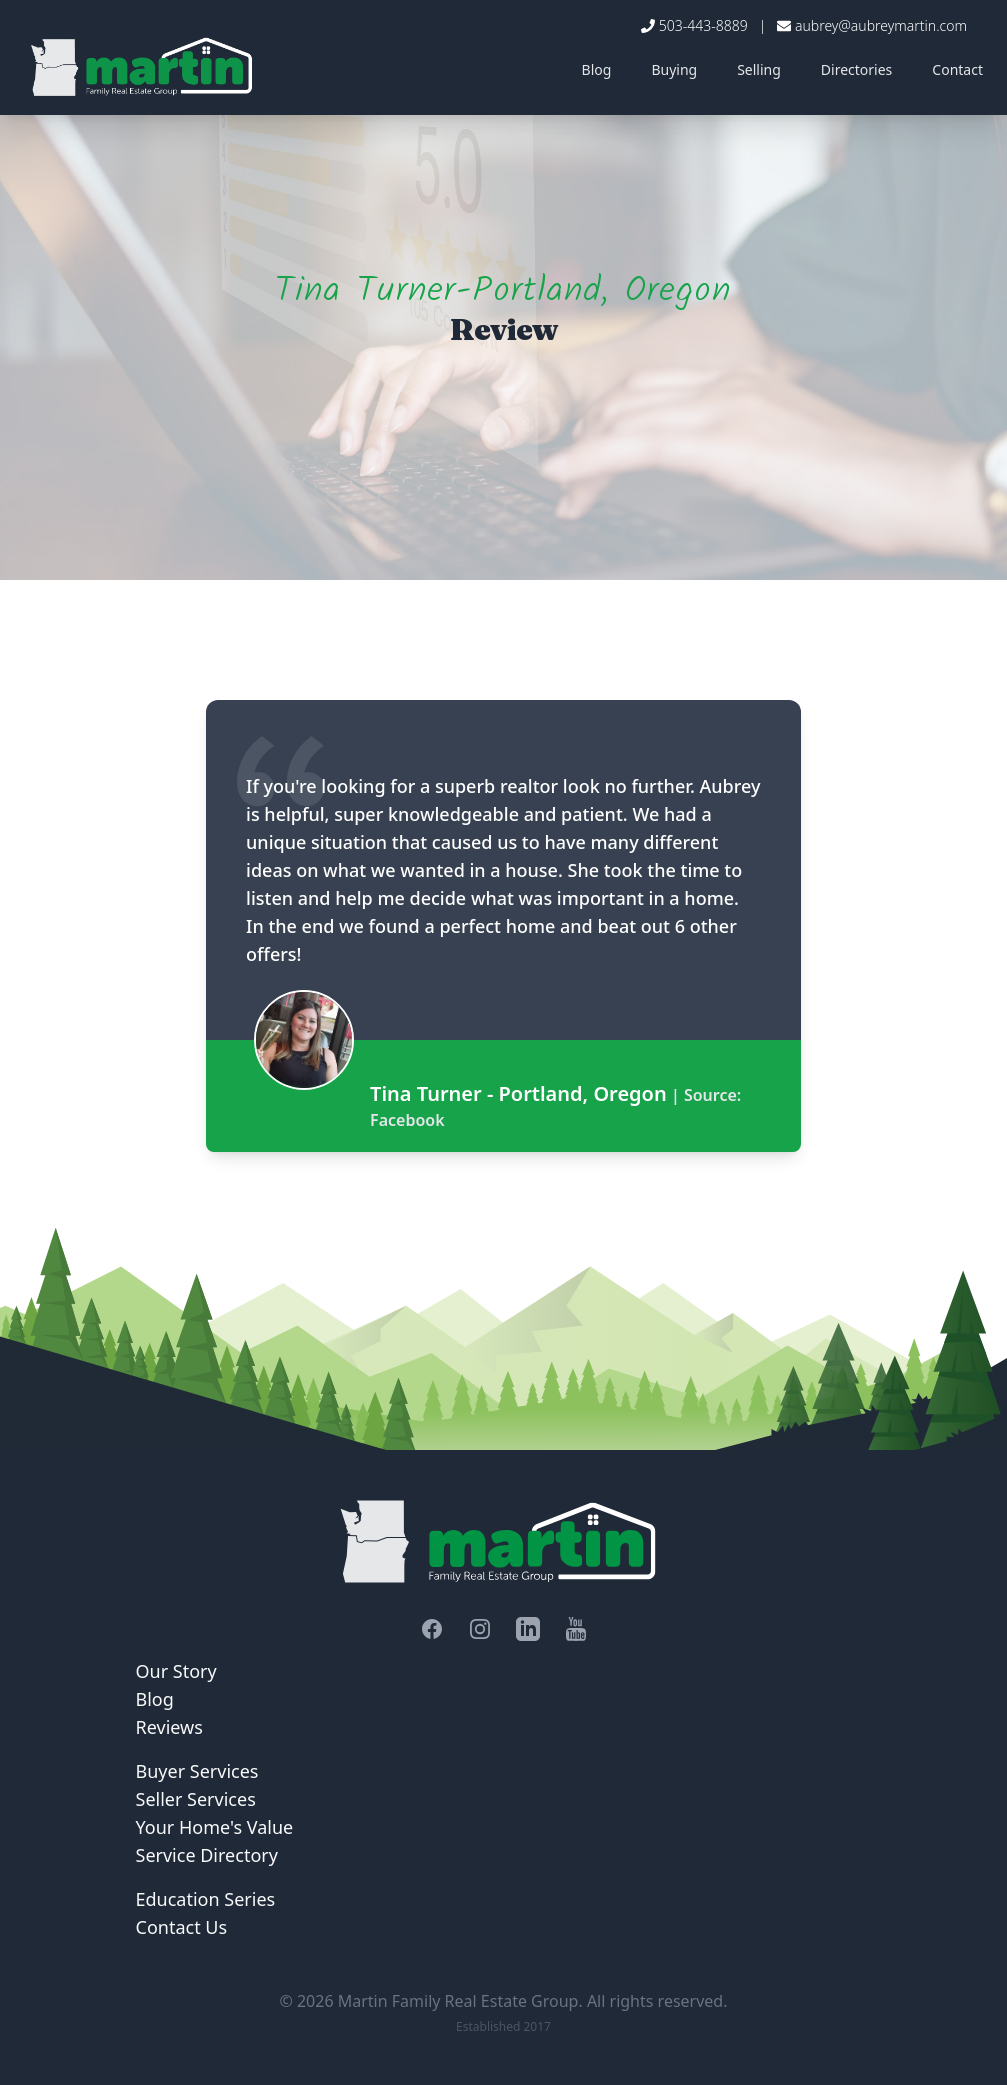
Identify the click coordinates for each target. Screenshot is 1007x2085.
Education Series (206, 1899)
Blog (597, 69)
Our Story (176, 1671)
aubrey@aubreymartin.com (881, 25)
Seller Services (196, 1799)
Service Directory (207, 1855)
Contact (957, 69)
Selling (759, 69)
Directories (856, 69)
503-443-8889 (703, 25)
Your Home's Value (215, 1827)
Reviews (169, 1727)
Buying (674, 69)
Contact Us (182, 1927)
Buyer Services (197, 1771)
